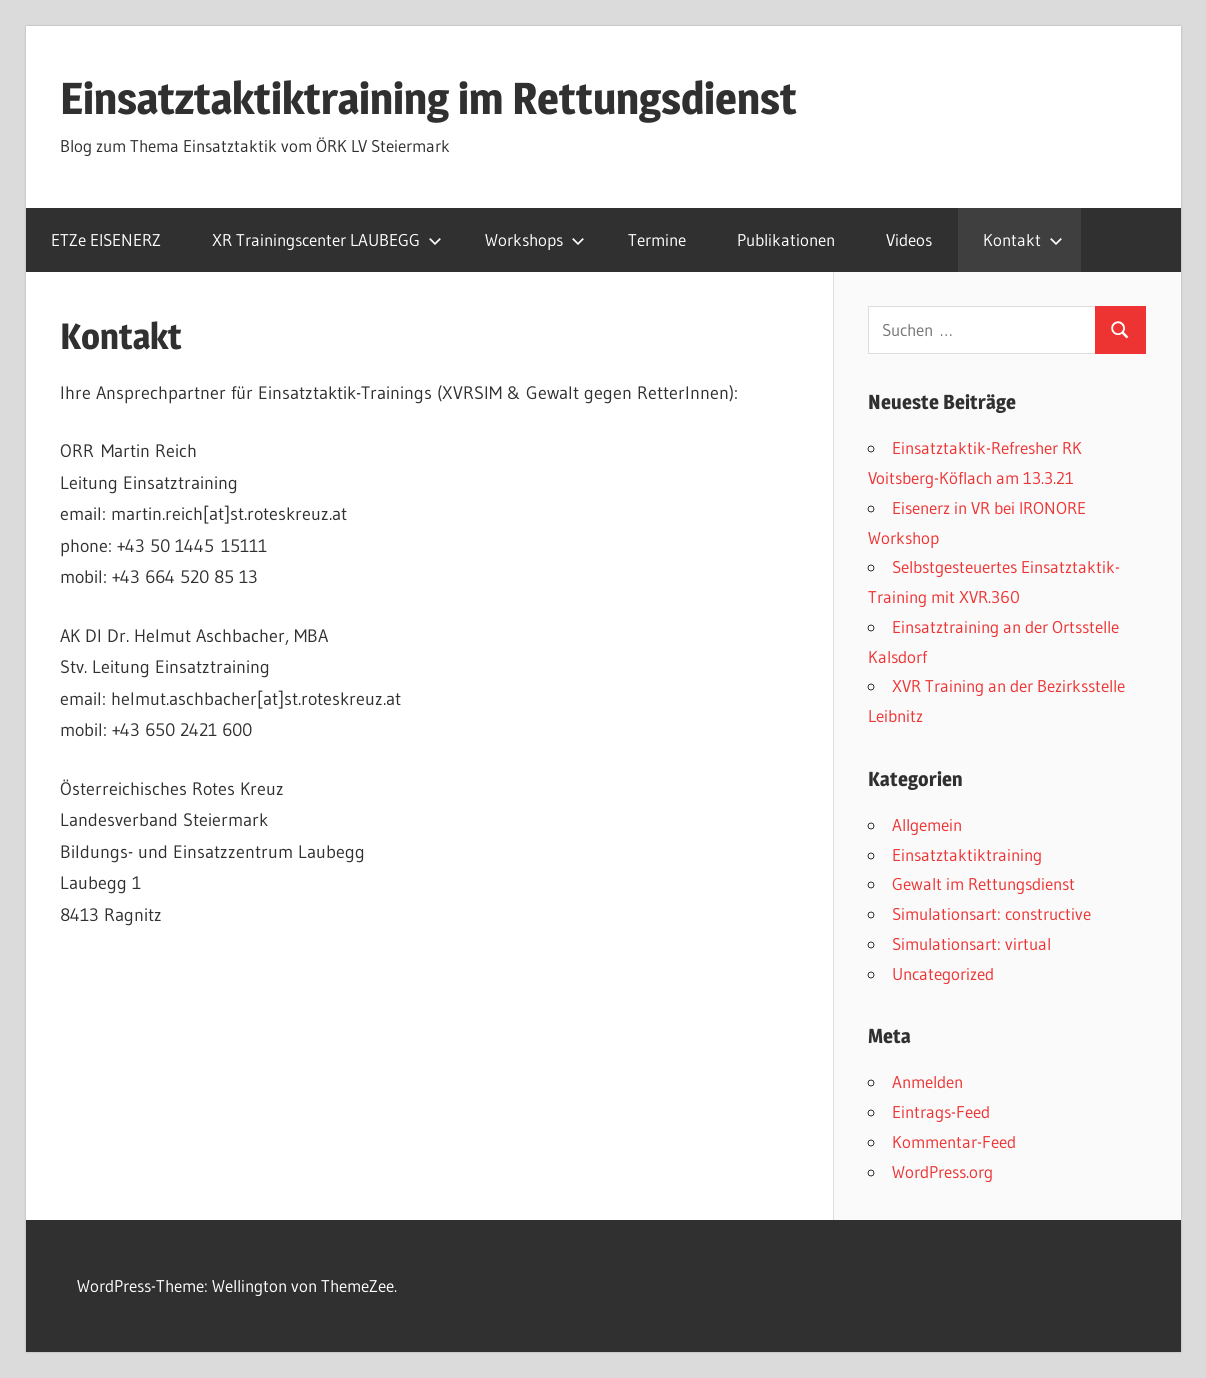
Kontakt (1023, 239)
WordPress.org (942, 1171)
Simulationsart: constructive (991, 913)
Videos (909, 239)
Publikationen (786, 239)
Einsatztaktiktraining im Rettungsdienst (428, 98)
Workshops (535, 239)
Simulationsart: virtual (971, 943)
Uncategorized (943, 973)
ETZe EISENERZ (106, 239)
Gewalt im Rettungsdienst (983, 883)
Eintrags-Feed (941, 1111)
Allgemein (927, 824)
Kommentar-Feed (954, 1141)
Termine (657, 239)
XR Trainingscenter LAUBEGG (327, 239)
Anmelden (927, 1081)
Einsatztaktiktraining (967, 854)
